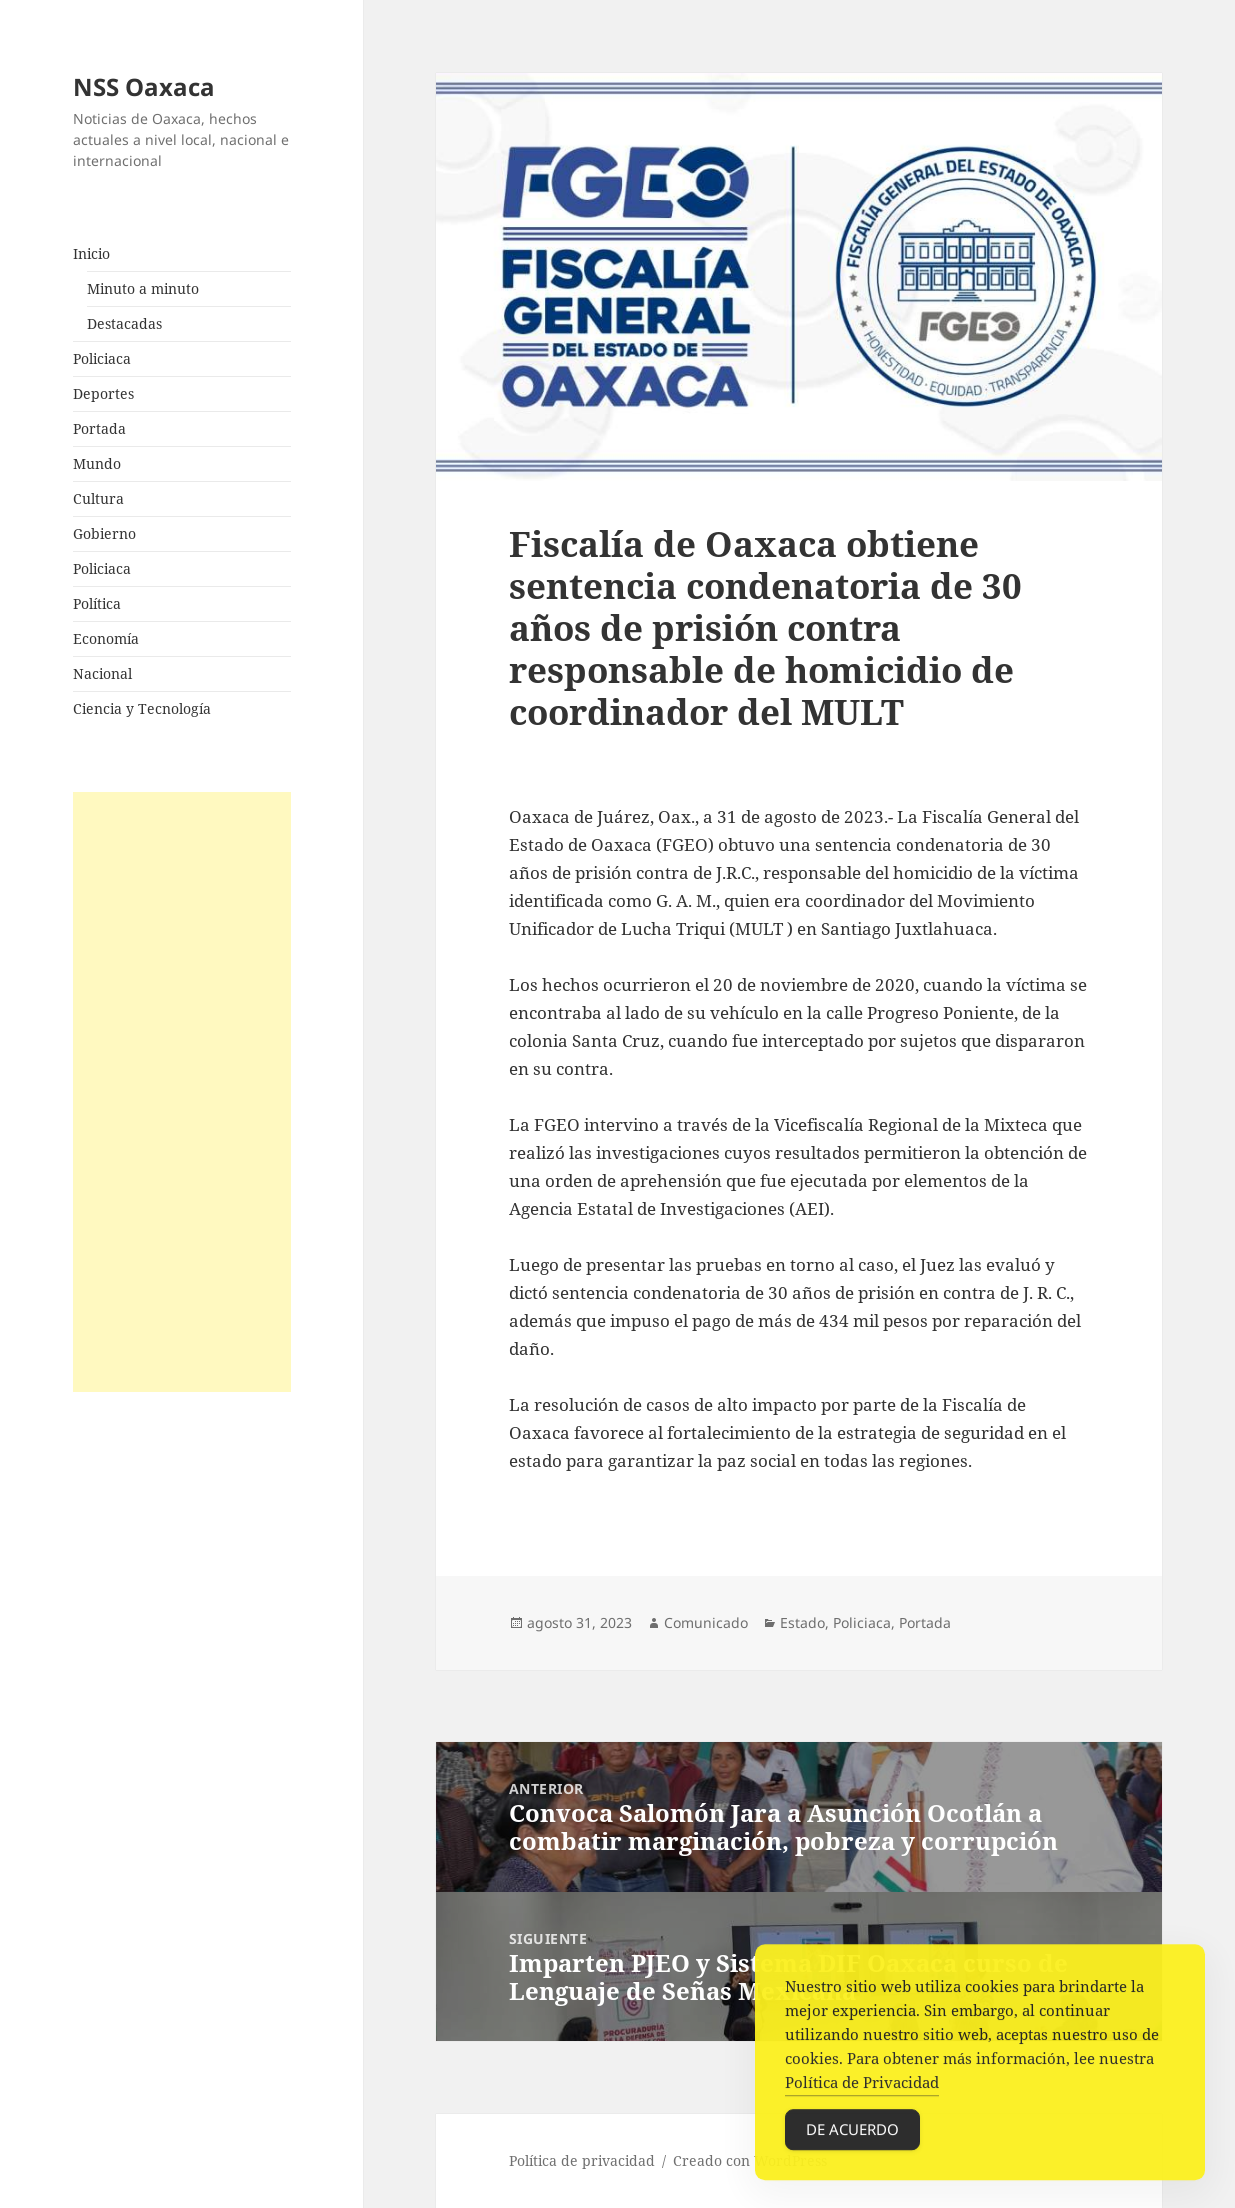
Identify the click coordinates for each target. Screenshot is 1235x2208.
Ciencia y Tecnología (142, 708)
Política (97, 603)
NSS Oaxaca (144, 86)
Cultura (98, 498)
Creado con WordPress (750, 2160)
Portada (99, 428)
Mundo (97, 463)
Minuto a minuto (143, 288)
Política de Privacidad (862, 2089)
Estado (802, 1622)
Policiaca (102, 358)
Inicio (91, 253)
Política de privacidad (582, 2160)
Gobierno (104, 533)
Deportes (103, 393)
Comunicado (706, 1622)
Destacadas (124, 323)
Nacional (102, 673)
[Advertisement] (182, 1092)
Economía (106, 638)
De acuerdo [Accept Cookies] (852, 2136)
